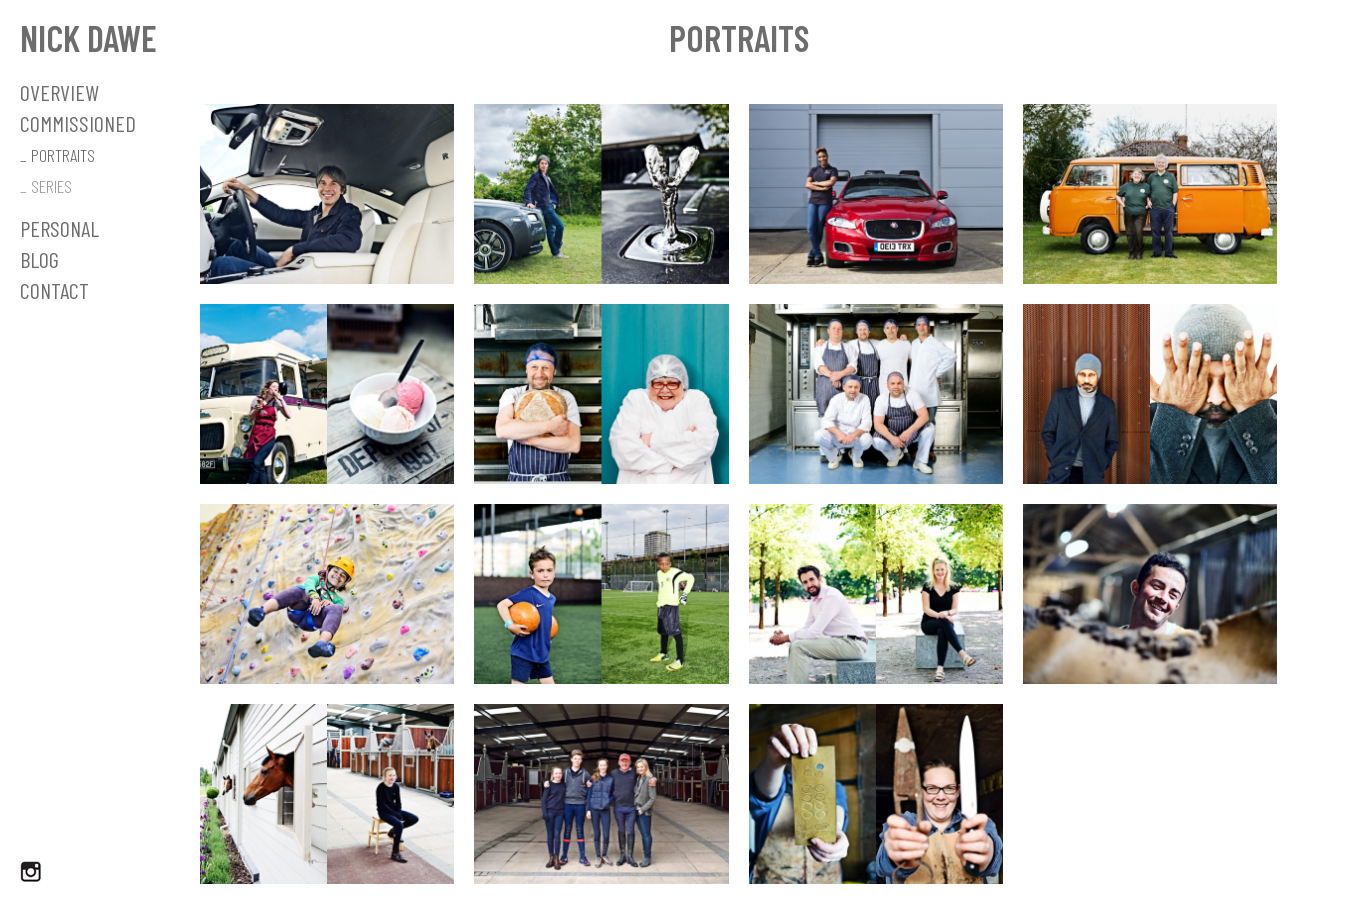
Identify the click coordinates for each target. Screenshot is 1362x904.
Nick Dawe (88, 37)
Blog (39, 259)
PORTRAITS (63, 155)
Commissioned (78, 123)
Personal (59, 228)
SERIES (51, 186)
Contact (54, 290)
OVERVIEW (59, 92)
